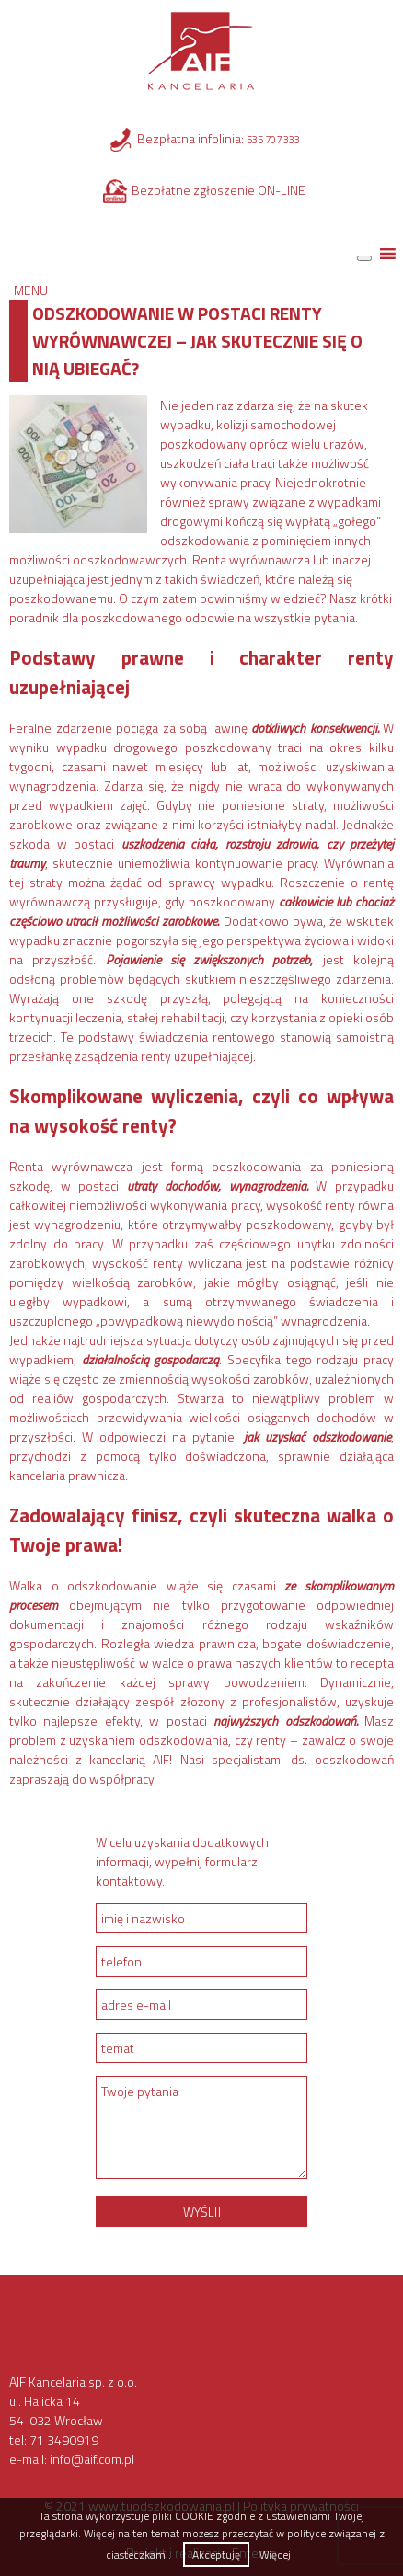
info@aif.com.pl (92, 2458)
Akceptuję (216, 2554)
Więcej (275, 2554)
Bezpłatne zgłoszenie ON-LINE (218, 189)
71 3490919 (63, 2439)
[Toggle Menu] (364, 258)
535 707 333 (273, 139)
